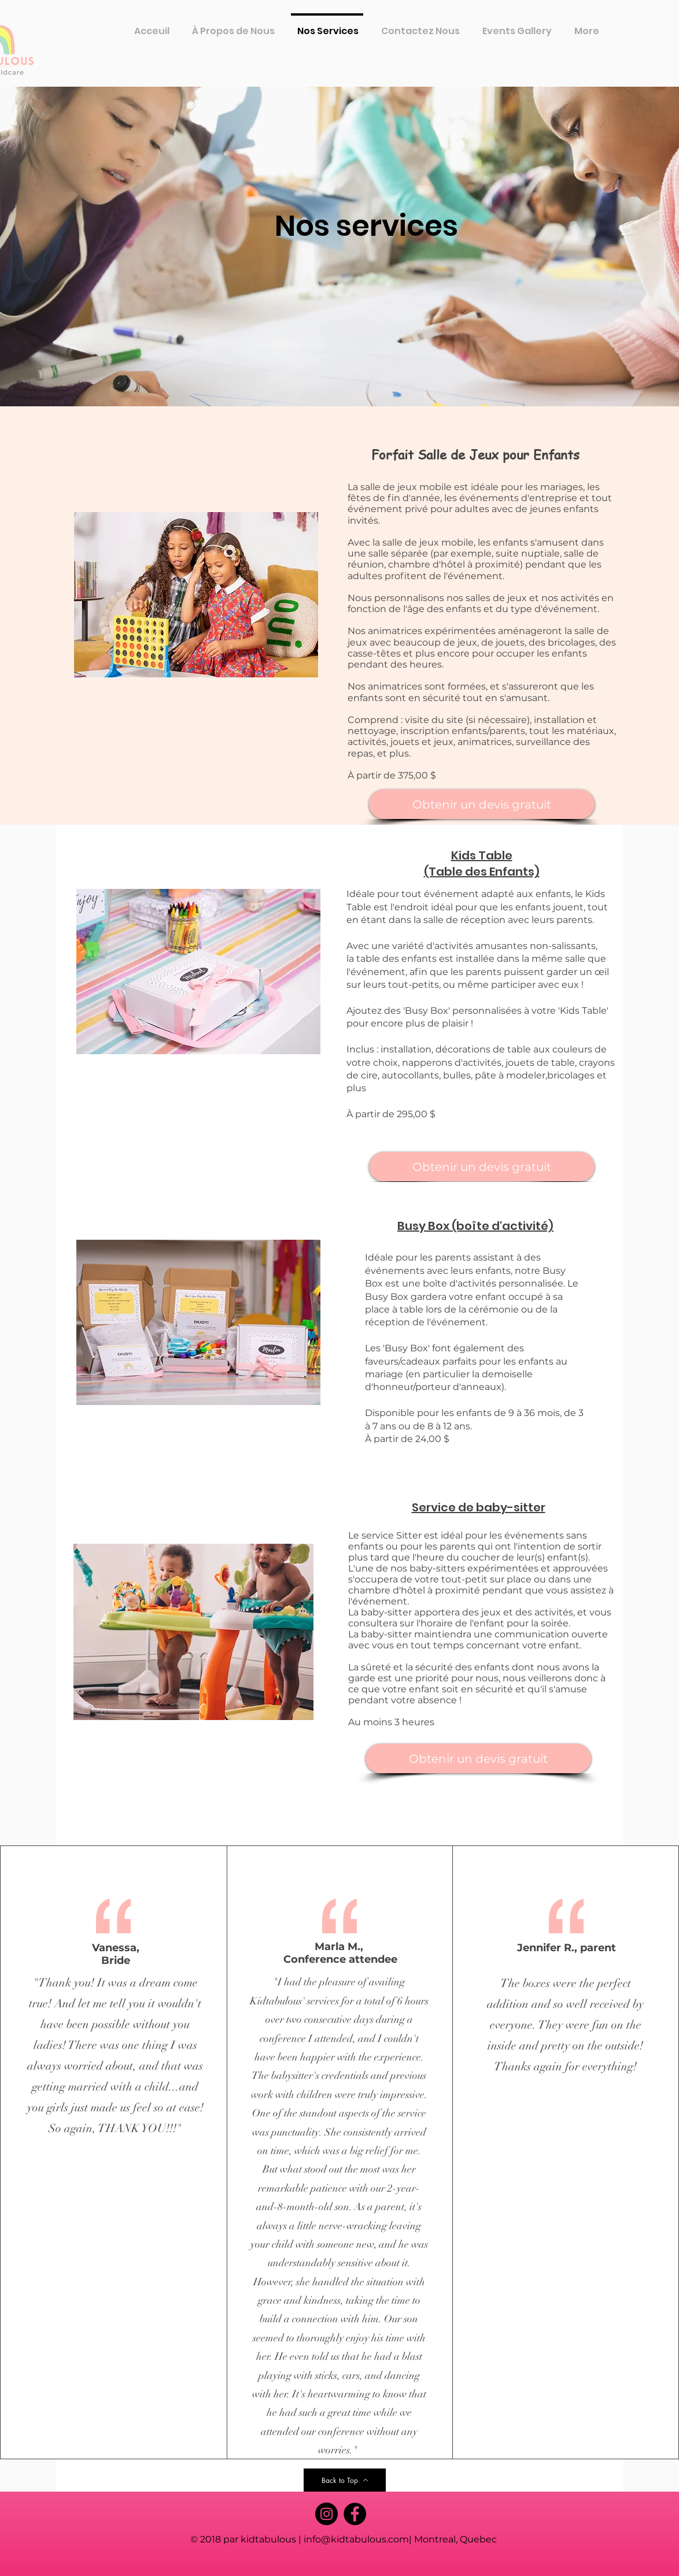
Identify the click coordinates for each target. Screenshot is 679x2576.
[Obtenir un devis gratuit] (482, 804)
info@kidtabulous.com (356, 2539)
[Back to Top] (345, 2480)
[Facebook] (355, 2514)
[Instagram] (326, 2514)
